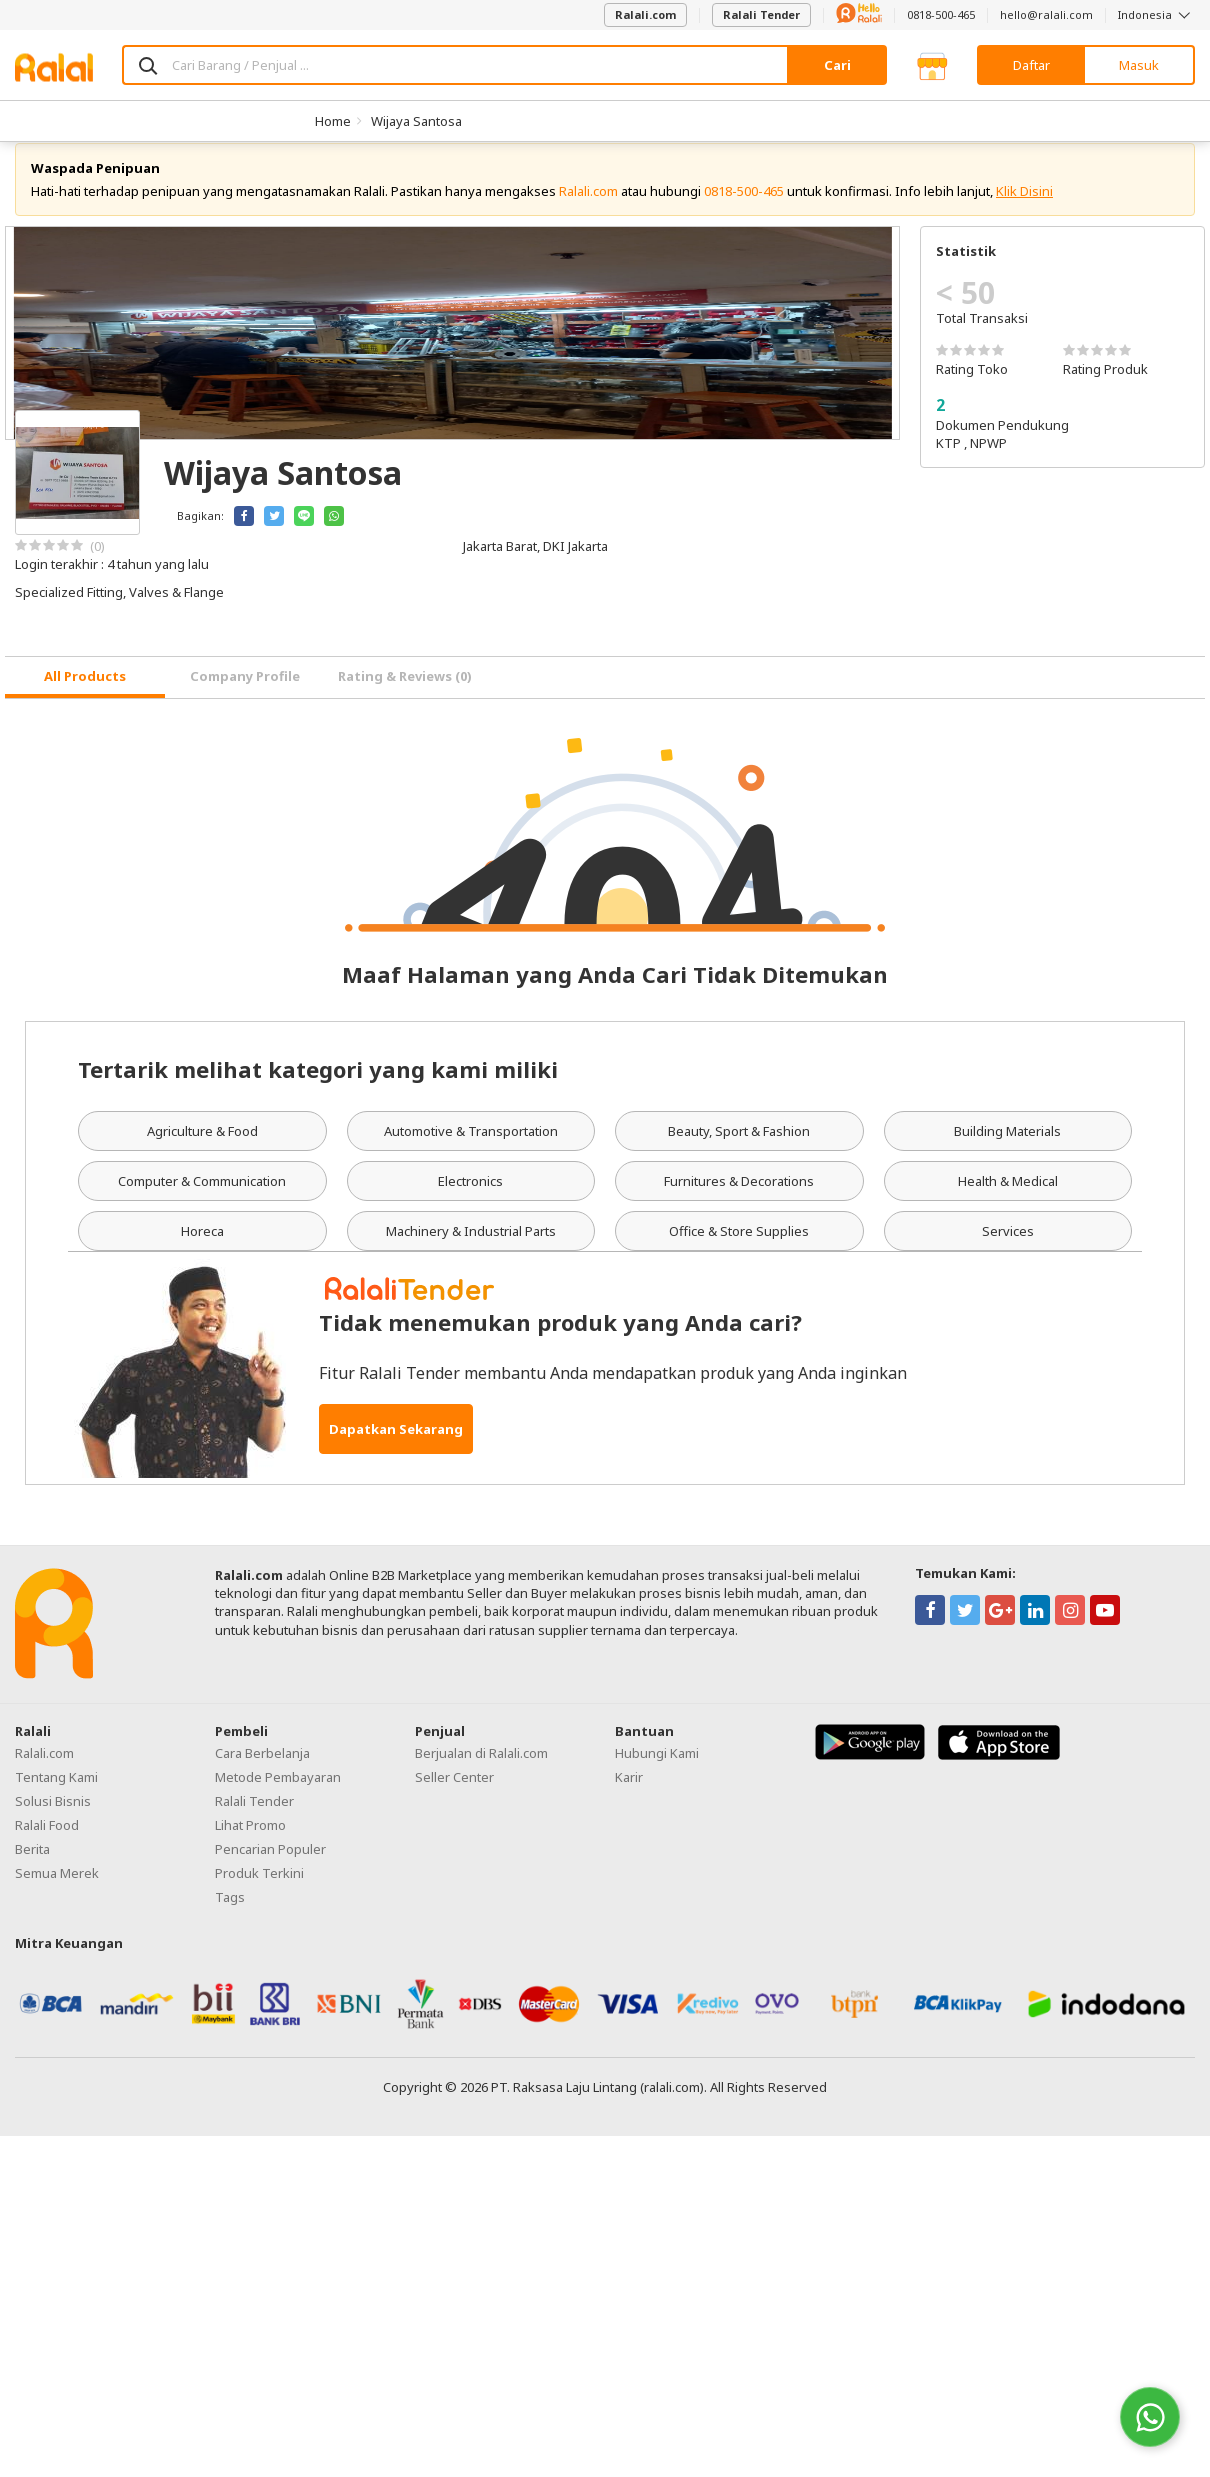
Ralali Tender (761, 14)
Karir (629, 1796)
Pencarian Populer (270, 1868)
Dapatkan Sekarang (396, 1448)
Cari (837, 65)
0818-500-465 (941, 14)
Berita (32, 1868)
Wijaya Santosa (416, 121)
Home (333, 121)
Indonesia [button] (1156, 14)
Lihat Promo (250, 1844)
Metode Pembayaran (278, 1796)
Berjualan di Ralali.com (481, 1772)
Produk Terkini (259, 1892)
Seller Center (454, 1796)
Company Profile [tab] (245, 695)
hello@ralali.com (1046, 14)
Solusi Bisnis (53, 1820)
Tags (230, 1916)
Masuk (1139, 65)
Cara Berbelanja (262, 1772)
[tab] (85, 696)
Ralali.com (645, 14)
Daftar (1031, 65)
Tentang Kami (56, 1796)
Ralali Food (47, 1844)
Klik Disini (1024, 210)
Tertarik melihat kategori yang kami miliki (318, 1088)
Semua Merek (57, 1892)
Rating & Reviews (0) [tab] (405, 695)
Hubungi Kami (657, 1772)
